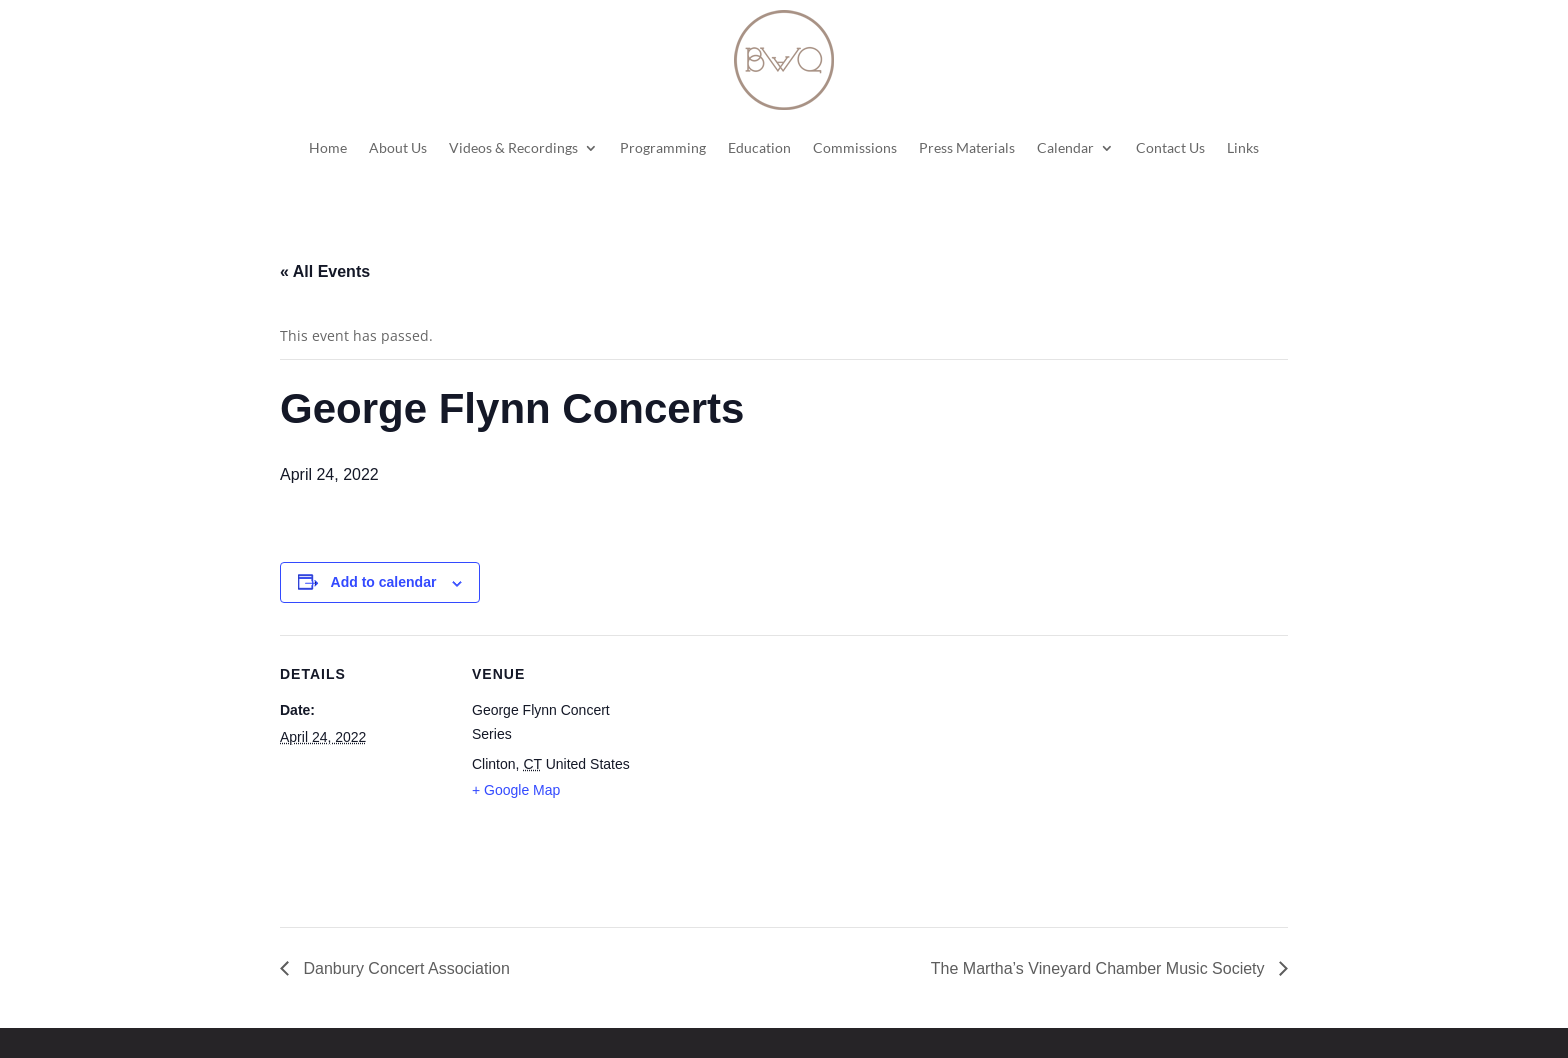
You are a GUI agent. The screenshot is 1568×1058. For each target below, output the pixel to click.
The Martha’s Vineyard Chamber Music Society (1100, 968)
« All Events (325, 271)
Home (328, 147)
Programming (663, 147)
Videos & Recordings (513, 147)
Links (1243, 147)
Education (759, 147)
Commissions (855, 147)
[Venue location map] (769, 773)
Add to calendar (384, 582)
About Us (398, 147)
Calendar (1065, 147)
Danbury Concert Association (404, 968)
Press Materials (967, 147)
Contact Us (1170, 147)
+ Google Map (516, 790)
